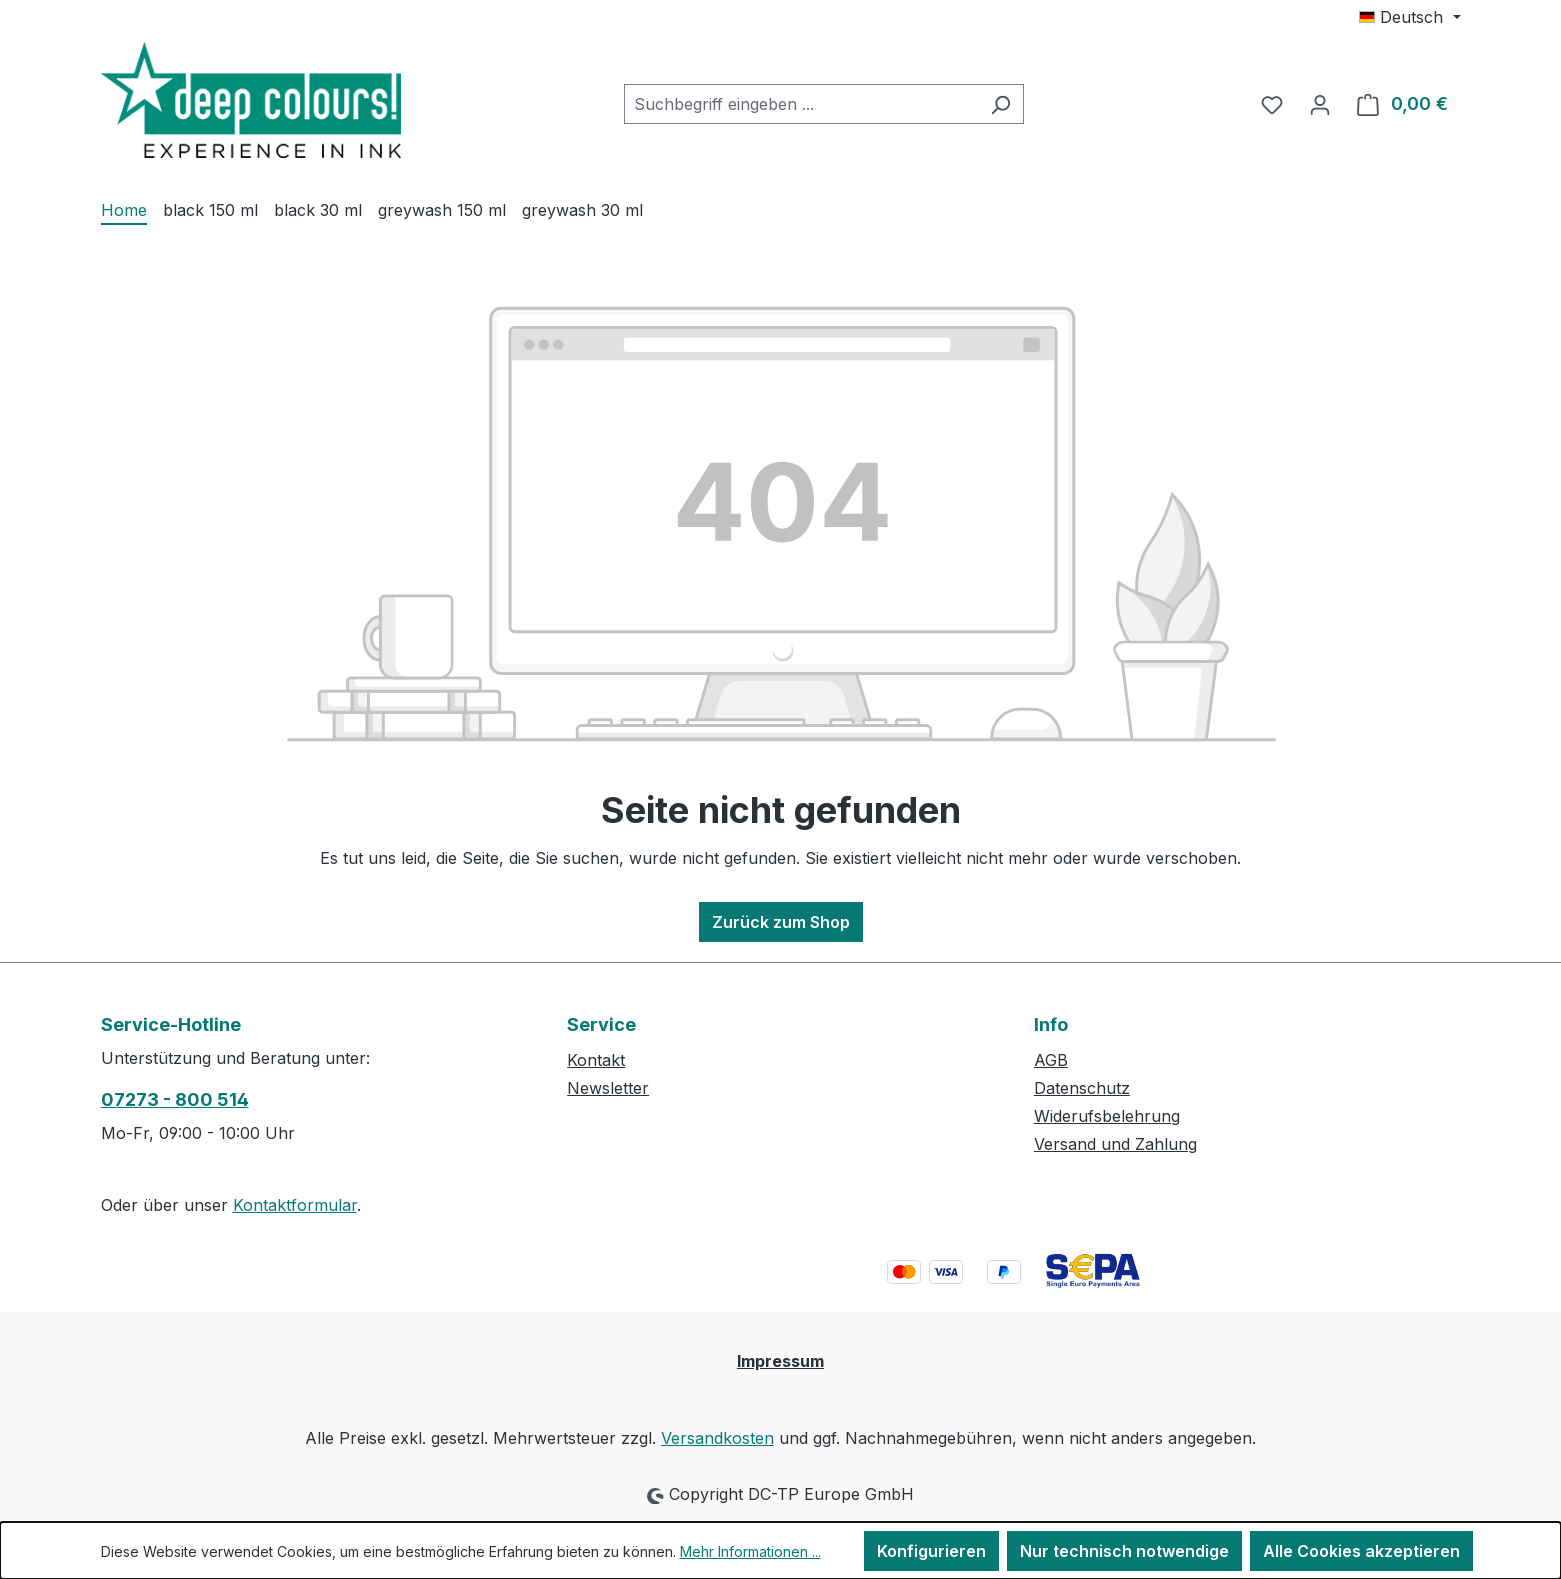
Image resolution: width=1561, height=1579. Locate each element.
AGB (1051, 1060)
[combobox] (801, 104)
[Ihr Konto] (1320, 104)
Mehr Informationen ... (750, 1551)
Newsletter (608, 1088)
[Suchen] (1000, 104)
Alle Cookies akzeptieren (1361, 1551)
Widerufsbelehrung (1107, 1116)
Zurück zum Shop (781, 922)
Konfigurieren (931, 1551)
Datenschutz (1082, 1088)
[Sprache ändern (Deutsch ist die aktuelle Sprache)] (1409, 17)
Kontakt (596, 1060)
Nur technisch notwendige (1124, 1551)
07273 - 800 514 (175, 1099)
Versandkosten (717, 1438)
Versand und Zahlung (1115, 1144)
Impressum (780, 1361)
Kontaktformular (295, 1205)
